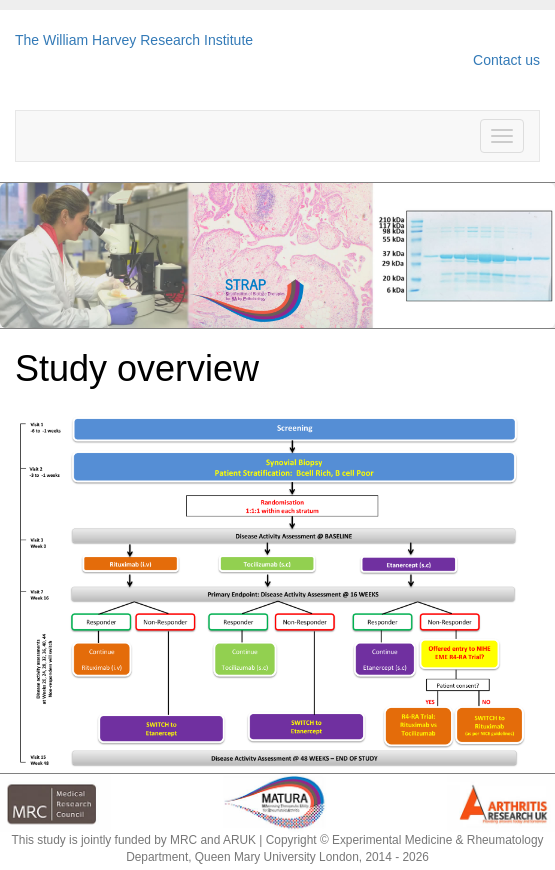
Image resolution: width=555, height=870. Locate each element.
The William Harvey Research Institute (134, 40)
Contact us (506, 60)
